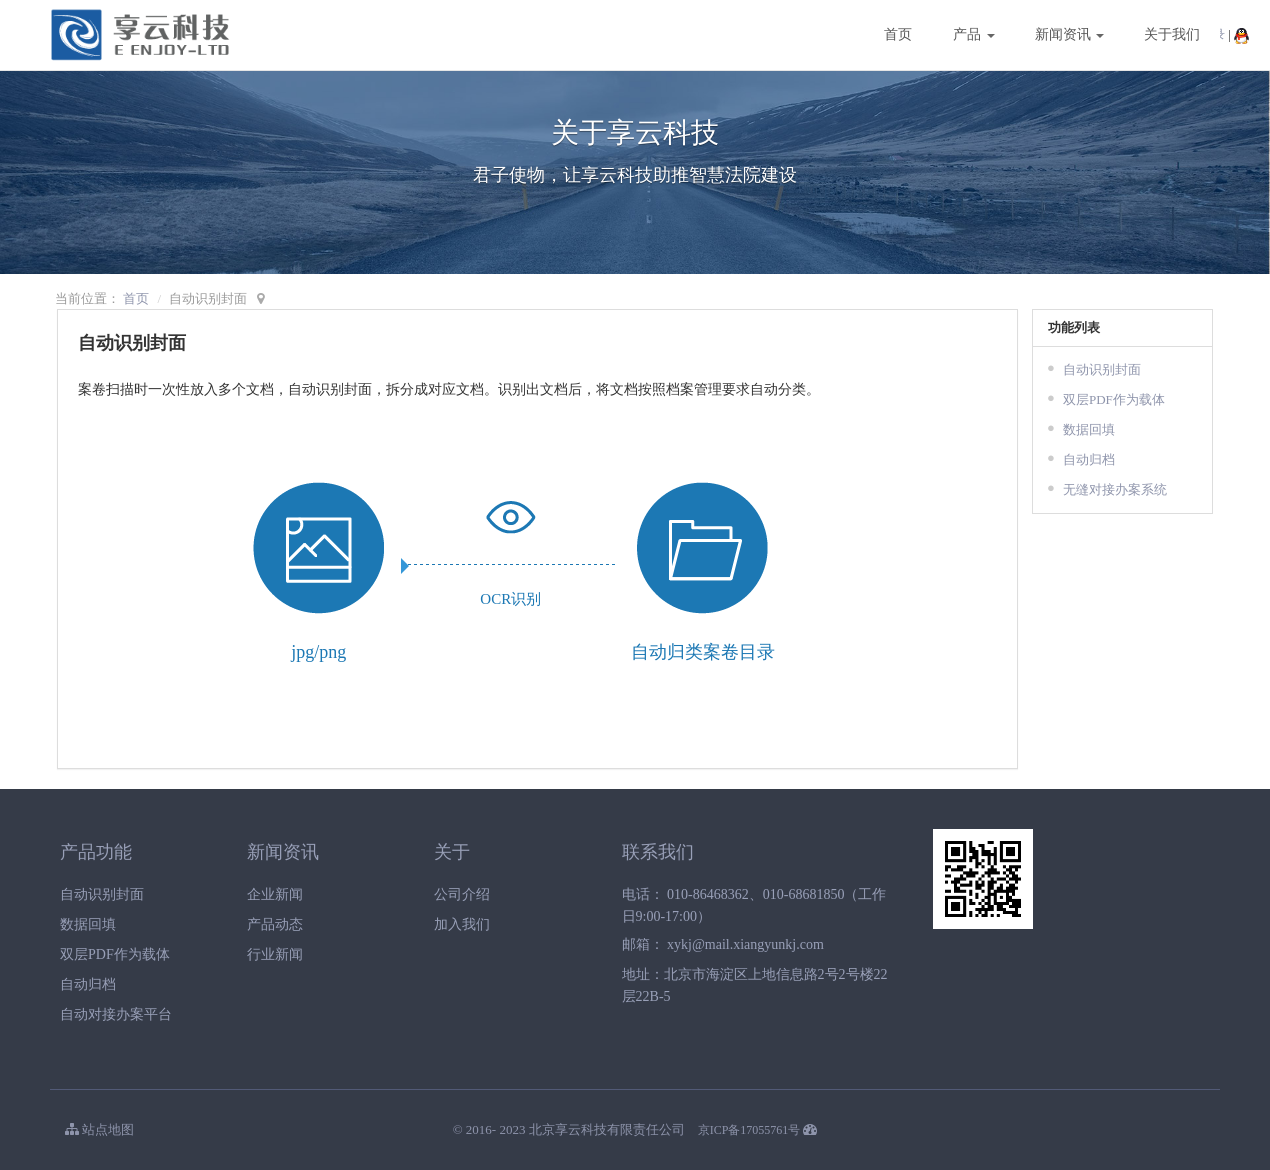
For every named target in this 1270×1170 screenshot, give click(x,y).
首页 (898, 34)
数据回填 (1089, 429)
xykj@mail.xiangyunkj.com (745, 944)
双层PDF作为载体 (1114, 399)
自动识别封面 (1102, 369)
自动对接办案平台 (116, 1014)
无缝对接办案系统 (1115, 489)
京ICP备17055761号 (749, 1130)
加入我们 (462, 924)
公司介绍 (462, 894)
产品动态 (275, 924)
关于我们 (1172, 34)
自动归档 (1089, 459)
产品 (974, 34)
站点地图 (99, 1129)
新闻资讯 (1070, 34)
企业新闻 (275, 894)
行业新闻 (275, 954)
